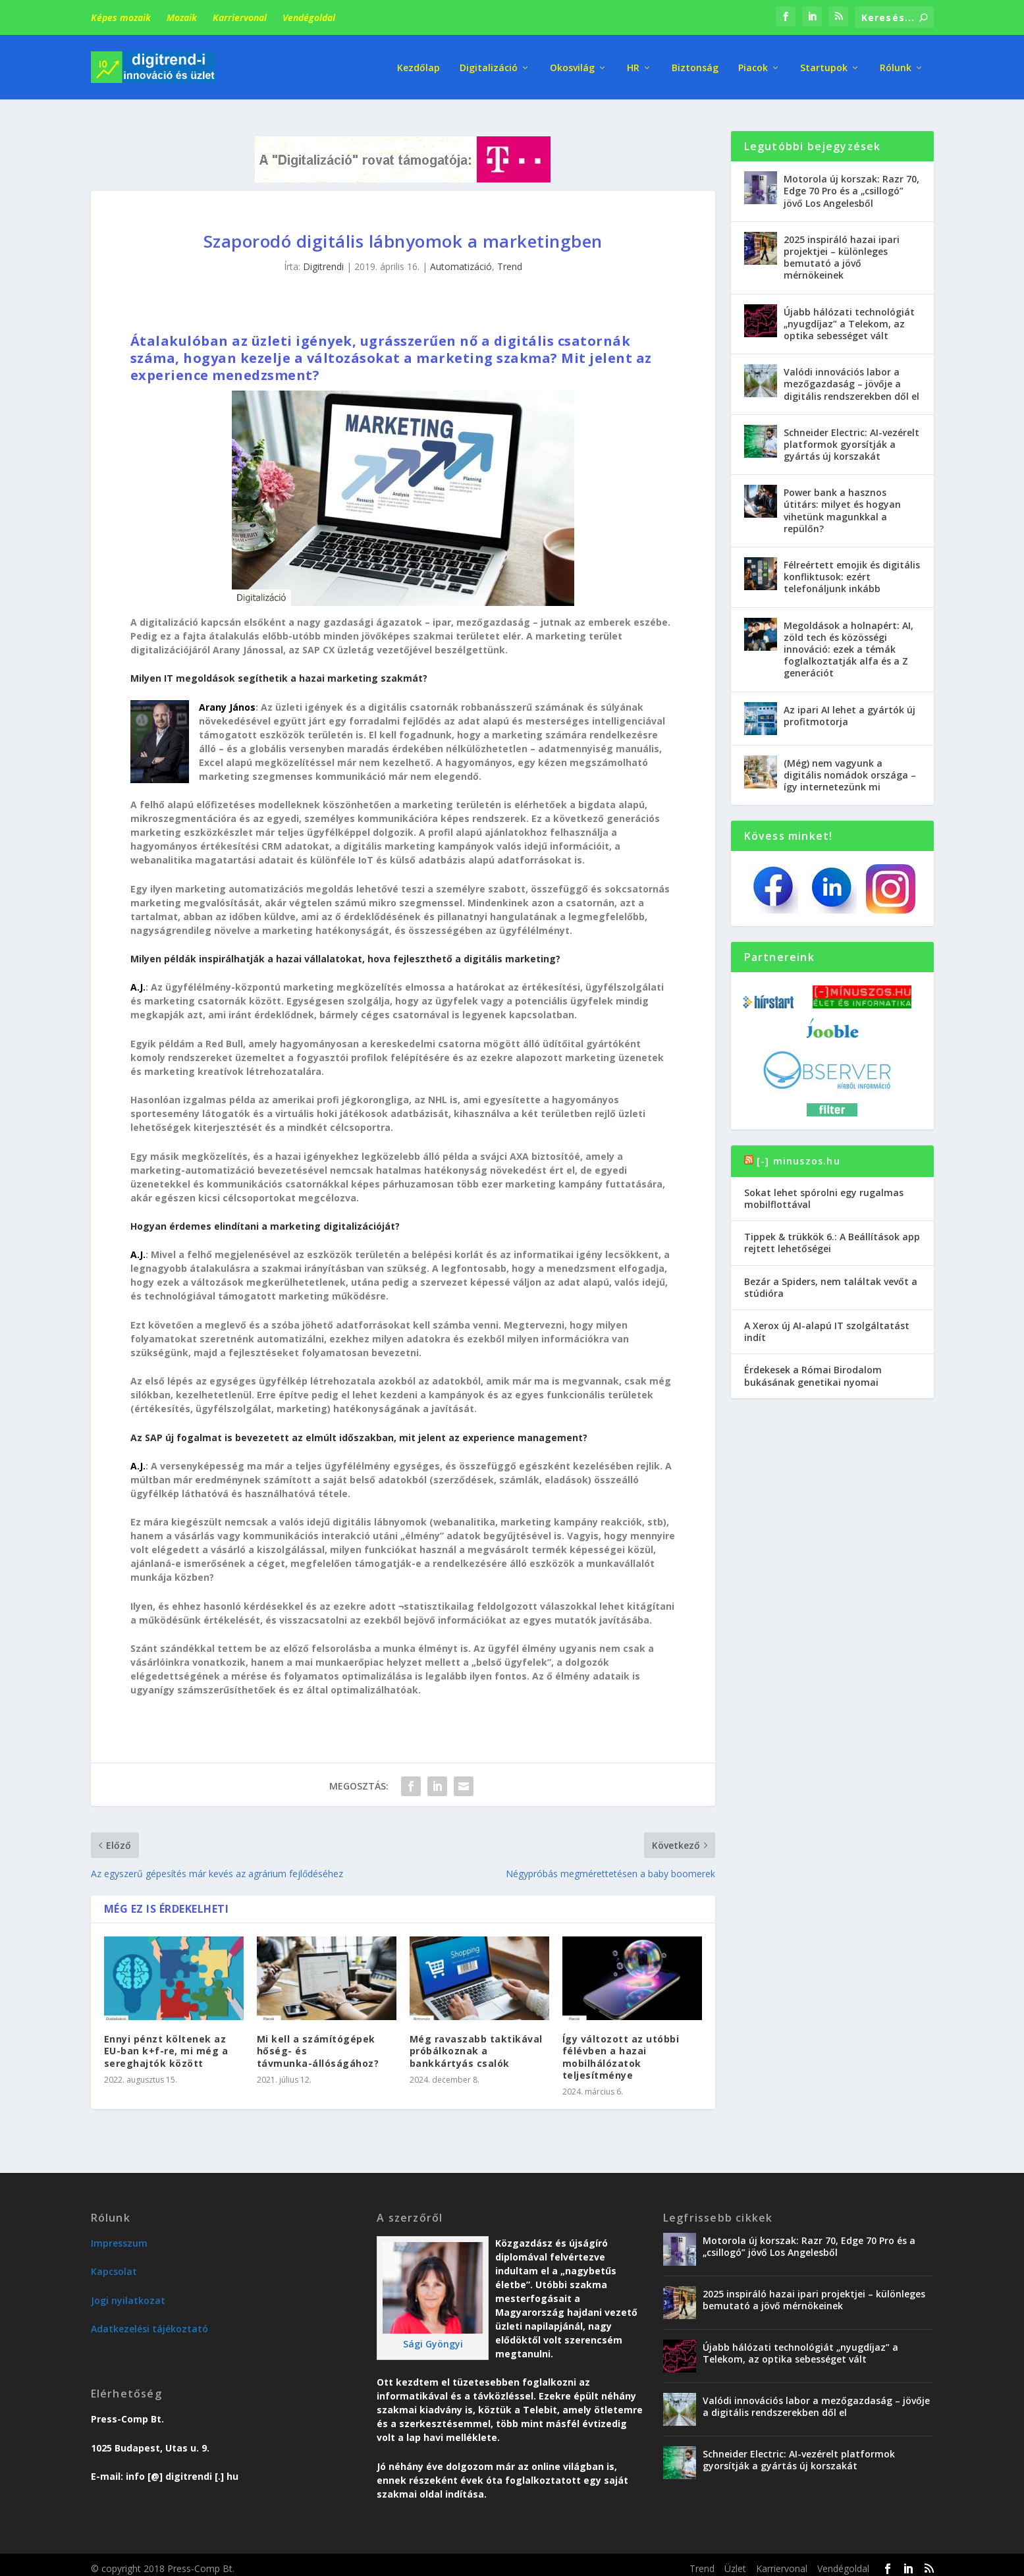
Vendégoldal (309, 17)
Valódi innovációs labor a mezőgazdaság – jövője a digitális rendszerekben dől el (851, 376)
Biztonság (695, 65)
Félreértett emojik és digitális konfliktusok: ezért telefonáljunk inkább (852, 569)
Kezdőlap (418, 65)
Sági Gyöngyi (433, 2336)
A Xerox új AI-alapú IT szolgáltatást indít (826, 1323)
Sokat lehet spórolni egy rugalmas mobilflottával (823, 1190)
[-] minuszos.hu (798, 1152)
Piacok (753, 65)
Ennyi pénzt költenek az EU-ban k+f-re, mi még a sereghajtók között (166, 2043)
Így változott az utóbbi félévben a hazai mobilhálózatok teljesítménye (621, 2049)
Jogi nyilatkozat (128, 2292)
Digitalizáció (489, 65)
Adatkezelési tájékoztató (149, 2321)
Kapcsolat (114, 2263)
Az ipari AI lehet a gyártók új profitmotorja (849, 707)
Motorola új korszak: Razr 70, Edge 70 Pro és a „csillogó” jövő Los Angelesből (851, 183)
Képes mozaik (121, 17)
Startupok (824, 65)
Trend (509, 258)
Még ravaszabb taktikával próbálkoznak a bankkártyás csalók (476, 2043)
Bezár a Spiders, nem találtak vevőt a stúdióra (830, 1279)
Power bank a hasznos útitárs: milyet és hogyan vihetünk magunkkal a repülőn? (842, 502)
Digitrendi (323, 258)
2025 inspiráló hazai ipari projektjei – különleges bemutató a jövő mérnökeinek (842, 249)
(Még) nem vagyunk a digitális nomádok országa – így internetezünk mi (850, 766)
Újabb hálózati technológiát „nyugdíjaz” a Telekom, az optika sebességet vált (849, 315)
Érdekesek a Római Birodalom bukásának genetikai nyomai (813, 1368)
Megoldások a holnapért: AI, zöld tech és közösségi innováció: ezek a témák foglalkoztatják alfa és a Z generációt (848, 641)
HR (633, 65)
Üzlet (735, 2560)
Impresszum (119, 2235)
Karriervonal (240, 17)
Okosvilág (572, 65)
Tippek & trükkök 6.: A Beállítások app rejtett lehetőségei (832, 1234)
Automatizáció (461, 258)
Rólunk (895, 65)
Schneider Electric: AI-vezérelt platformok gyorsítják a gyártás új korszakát (851, 436)
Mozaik (182, 17)
